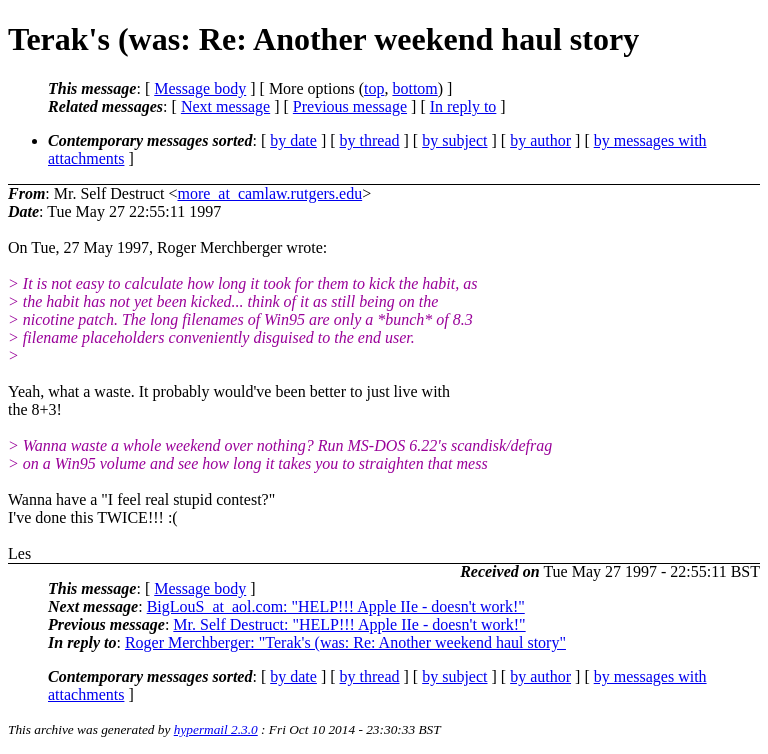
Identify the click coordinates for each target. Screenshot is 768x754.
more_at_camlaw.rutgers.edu (269, 193)
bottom (414, 88)
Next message (225, 106)
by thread (370, 140)
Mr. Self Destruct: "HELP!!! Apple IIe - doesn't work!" (349, 624)
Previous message (350, 106)
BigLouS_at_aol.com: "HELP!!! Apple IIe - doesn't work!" (336, 606)
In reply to (463, 106)
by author (540, 140)
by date (293, 140)
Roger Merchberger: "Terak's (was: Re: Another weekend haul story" (345, 642)
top (374, 88)
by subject (454, 140)
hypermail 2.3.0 (216, 729)
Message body (200, 88)
